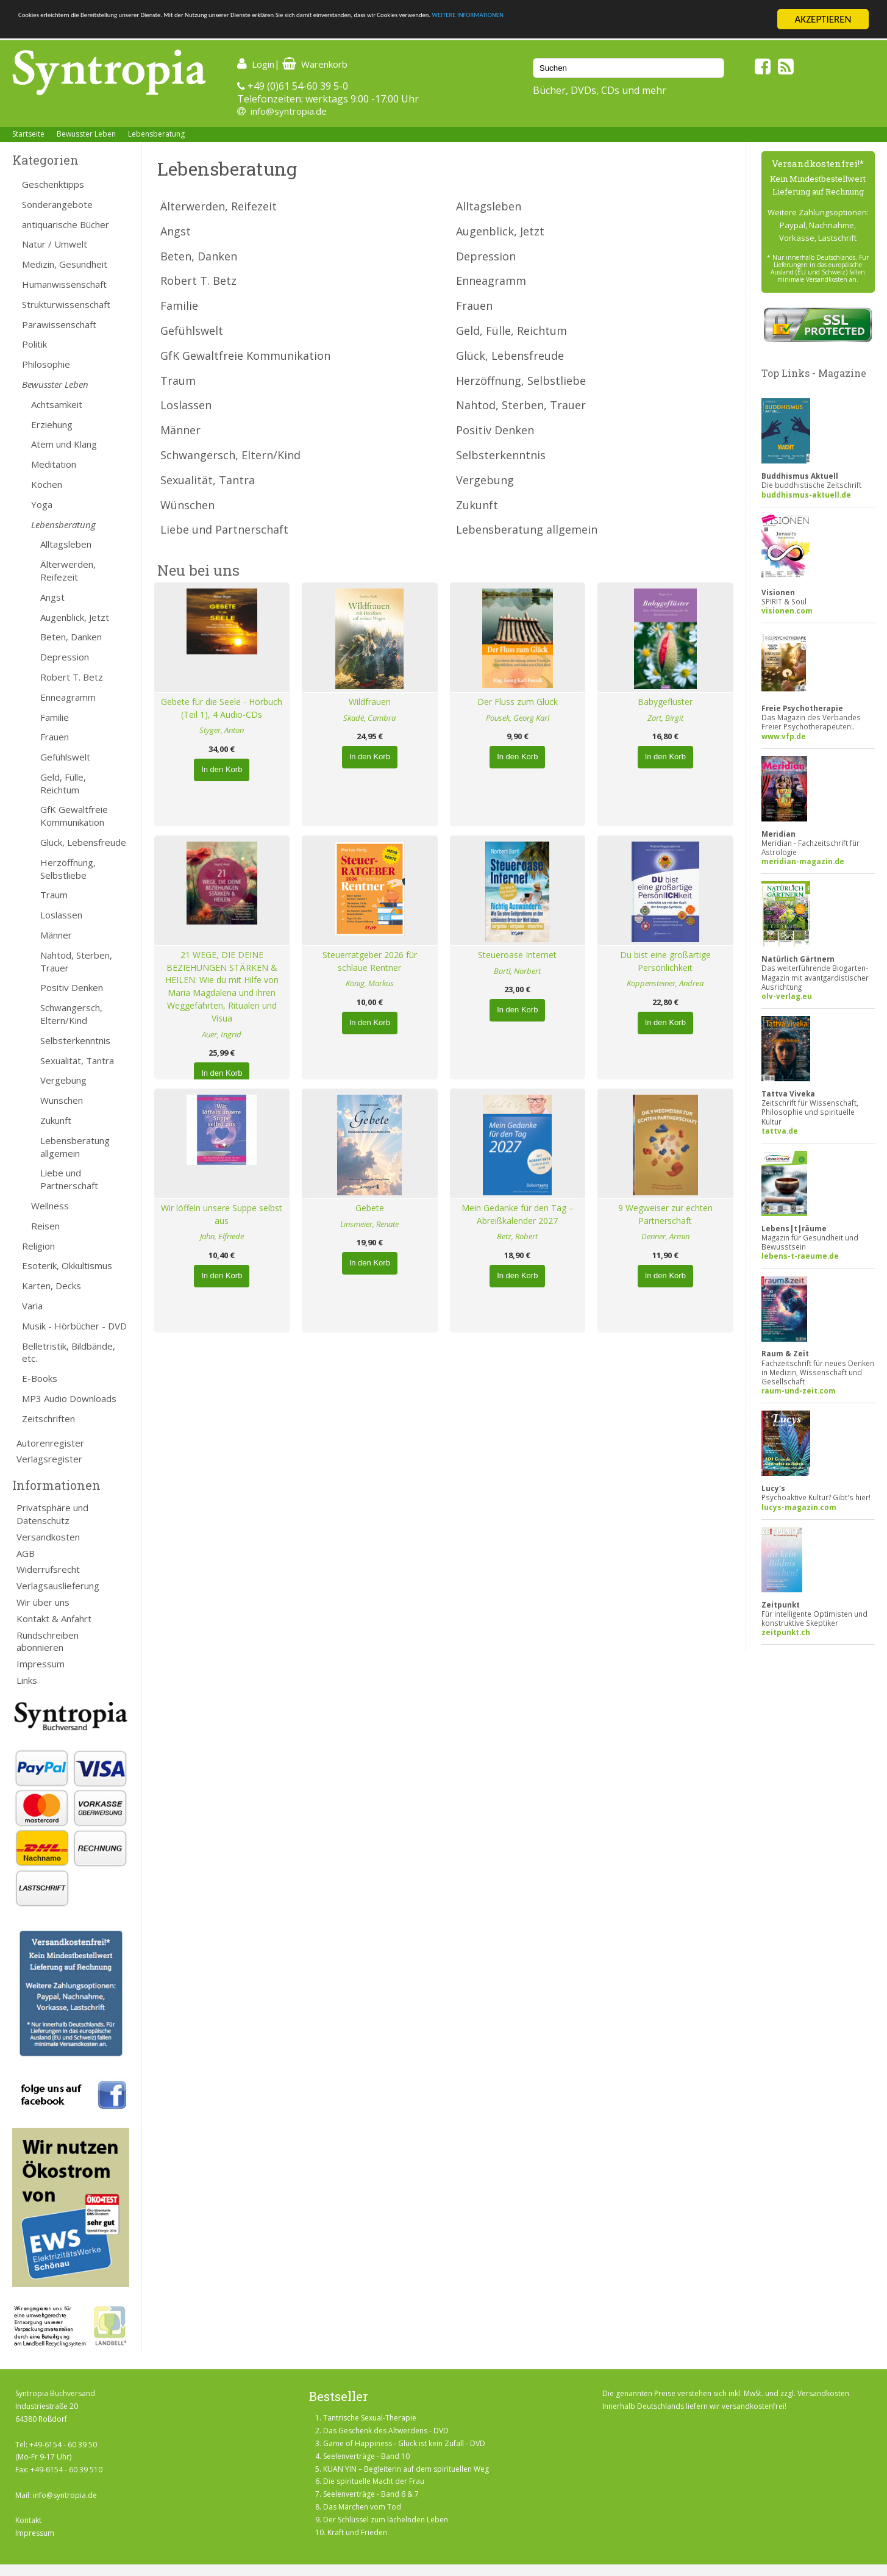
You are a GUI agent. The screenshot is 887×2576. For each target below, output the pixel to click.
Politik (34, 344)
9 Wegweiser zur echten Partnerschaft (665, 1214)
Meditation (53, 464)
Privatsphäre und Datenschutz (52, 1513)
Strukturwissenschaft (66, 304)
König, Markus (370, 983)
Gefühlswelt (65, 757)
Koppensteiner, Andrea (665, 983)
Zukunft (55, 1120)
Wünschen (61, 1100)
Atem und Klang (64, 444)
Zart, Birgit (665, 717)
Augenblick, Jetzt (74, 617)
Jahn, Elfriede (222, 1236)
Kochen (46, 484)
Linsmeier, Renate (369, 1223)
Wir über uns (42, 1602)
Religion (38, 1246)
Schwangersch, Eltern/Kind (71, 1013)
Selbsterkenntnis (75, 1040)
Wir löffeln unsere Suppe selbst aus (221, 1214)
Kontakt (28, 2520)
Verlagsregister (49, 1459)
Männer (56, 935)
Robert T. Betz (71, 677)
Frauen (54, 737)
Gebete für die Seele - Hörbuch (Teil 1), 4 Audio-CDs (221, 708)
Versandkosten (48, 1537)
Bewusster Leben (86, 134)
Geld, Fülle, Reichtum (63, 783)
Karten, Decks (51, 1285)
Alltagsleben (65, 544)
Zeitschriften (48, 1418)
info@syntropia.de (289, 111)
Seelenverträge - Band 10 (366, 2456)
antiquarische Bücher (65, 224)
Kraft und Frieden (357, 2532)
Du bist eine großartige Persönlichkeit (665, 961)
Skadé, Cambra (369, 717)
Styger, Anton (221, 729)
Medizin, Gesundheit (64, 264)
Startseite (28, 134)
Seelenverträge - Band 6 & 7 (371, 2494)
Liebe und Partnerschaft (69, 1179)
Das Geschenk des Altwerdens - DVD (386, 2430)
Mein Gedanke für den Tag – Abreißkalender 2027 (517, 1214)
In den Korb (221, 769)
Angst (52, 597)
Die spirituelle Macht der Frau (373, 2481)
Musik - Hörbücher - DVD (74, 1326)
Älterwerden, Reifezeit (68, 570)
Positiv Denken (71, 987)
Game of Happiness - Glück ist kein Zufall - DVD (404, 2443)
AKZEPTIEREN (822, 19)
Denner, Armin (665, 1236)
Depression (64, 657)
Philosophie (46, 364)
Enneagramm (68, 697)
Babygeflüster (665, 701)
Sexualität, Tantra (77, 1060)
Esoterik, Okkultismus (67, 1265)
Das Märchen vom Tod (362, 2507)
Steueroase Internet (517, 955)
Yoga (41, 504)
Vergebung (63, 1080)
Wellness (50, 1206)
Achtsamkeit (56, 404)
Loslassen (61, 915)
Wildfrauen (370, 701)
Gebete (369, 1208)
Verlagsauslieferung (57, 1586)
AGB (25, 1553)
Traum (54, 895)
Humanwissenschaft (64, 284)
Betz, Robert (517, 1236)
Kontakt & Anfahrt (53, 1618)
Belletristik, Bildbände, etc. (68, 1352)
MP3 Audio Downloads (69, 1398)
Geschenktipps (53, 184)
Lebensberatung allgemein (75, 1146)
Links (26, 1680)
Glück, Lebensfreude (83, 842)
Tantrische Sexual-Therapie (369, 2418)
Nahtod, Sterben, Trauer (76, 961)
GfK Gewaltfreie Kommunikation (74, 815)
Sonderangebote (57, 204)
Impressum (40, 1664)
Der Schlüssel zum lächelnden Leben (385, 2519)
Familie (54, 717)
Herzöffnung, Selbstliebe (68, 868)
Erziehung (52, 424)
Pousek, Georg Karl (517, 717)
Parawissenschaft (59, 324)
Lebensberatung (156, 134)
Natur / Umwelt (54, 244)
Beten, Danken (71, 637)
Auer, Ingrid (221, 1034)
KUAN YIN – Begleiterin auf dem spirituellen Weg (406, 2469)
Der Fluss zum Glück (517, 701)
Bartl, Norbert (517, 970)
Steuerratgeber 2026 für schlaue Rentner (369, 961)
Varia (32, 1306)
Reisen (45, 1226)
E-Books (39, 1378)
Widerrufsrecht (48, 1569)
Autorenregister (50, 1443)
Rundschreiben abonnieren (47, 1641)
